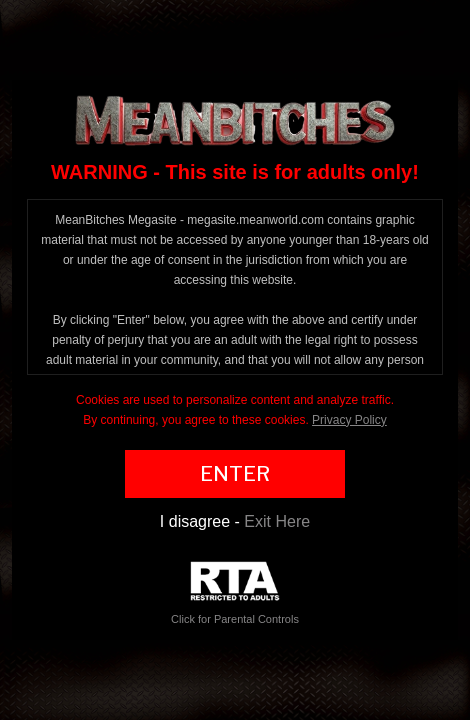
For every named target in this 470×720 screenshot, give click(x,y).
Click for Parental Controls (235, 593)
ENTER (235, 474)
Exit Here (277, 521)
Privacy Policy (349, 420)
